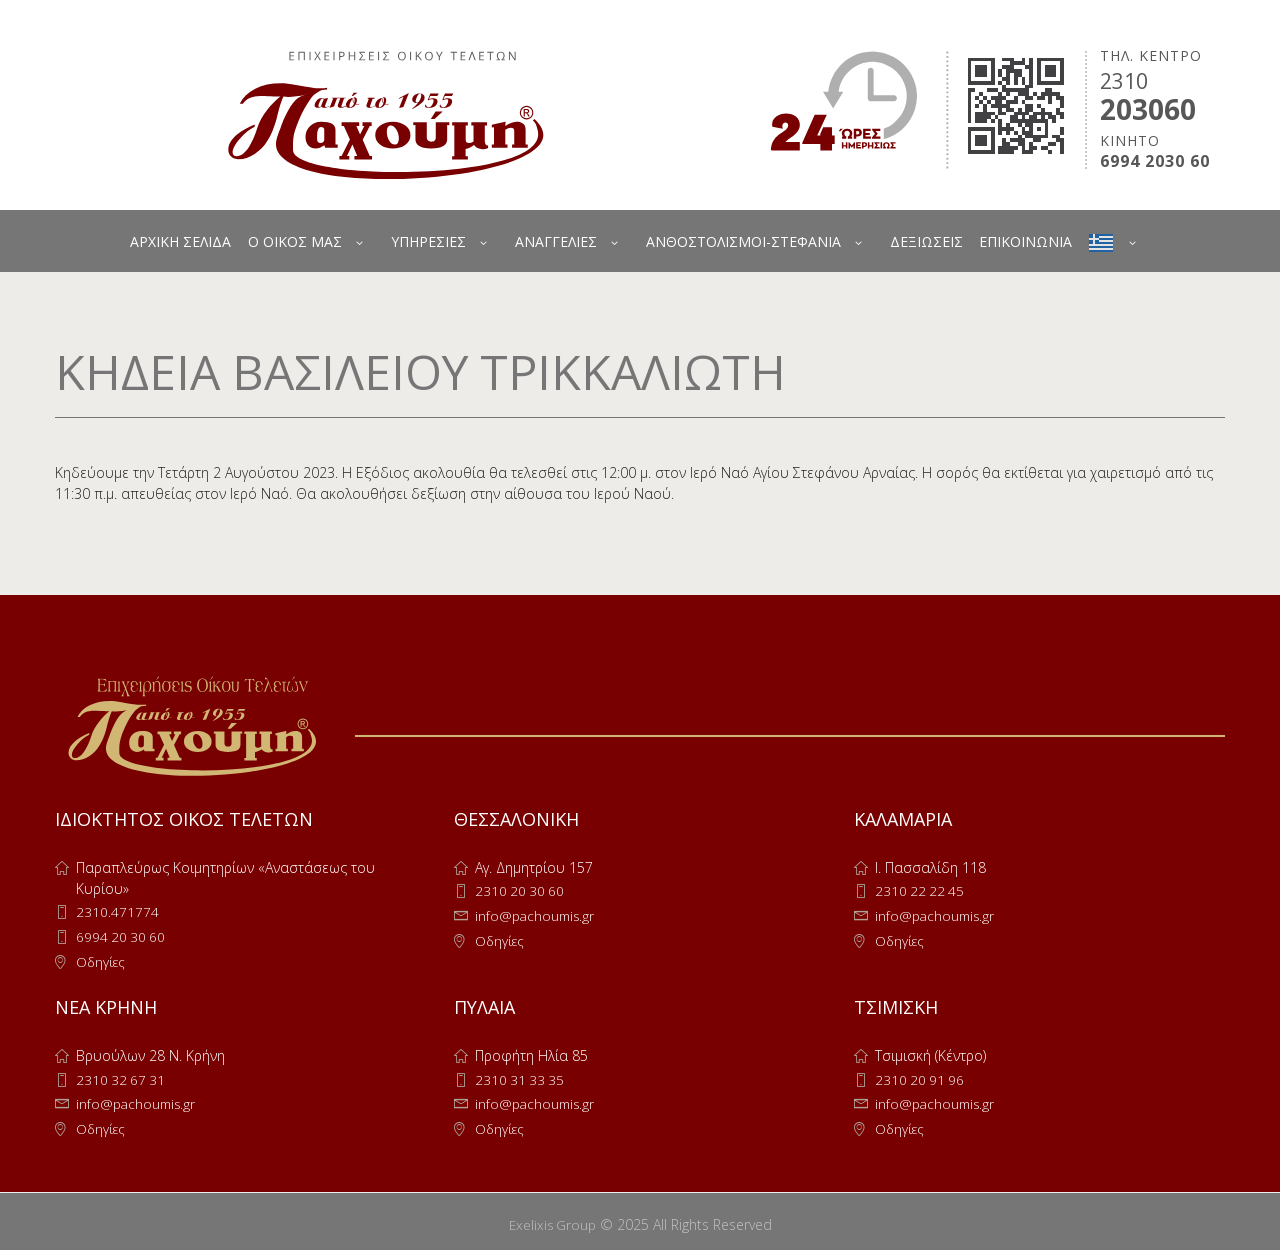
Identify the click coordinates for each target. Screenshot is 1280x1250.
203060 (1148, 109)
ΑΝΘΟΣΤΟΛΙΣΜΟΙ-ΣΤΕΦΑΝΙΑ (743, 241)
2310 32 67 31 (122, 1076)
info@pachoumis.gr (537, 914)
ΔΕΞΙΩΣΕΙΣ (926, 241)
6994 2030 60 (1155, 161)
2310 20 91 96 (921, 1076)
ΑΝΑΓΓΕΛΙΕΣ (556, 241)
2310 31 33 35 (521, 1076)
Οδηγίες (102, 959)
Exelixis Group (552, 1218)
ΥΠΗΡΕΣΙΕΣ (428, 241)
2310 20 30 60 (521, 890)
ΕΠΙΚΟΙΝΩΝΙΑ (1025, 241)
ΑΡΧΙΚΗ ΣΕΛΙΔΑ (180, 241)
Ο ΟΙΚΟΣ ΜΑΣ (295, 241)
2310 (1124, 81)
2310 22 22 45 (921, 890)
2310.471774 (117, 911)
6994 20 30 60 (122, 935)
